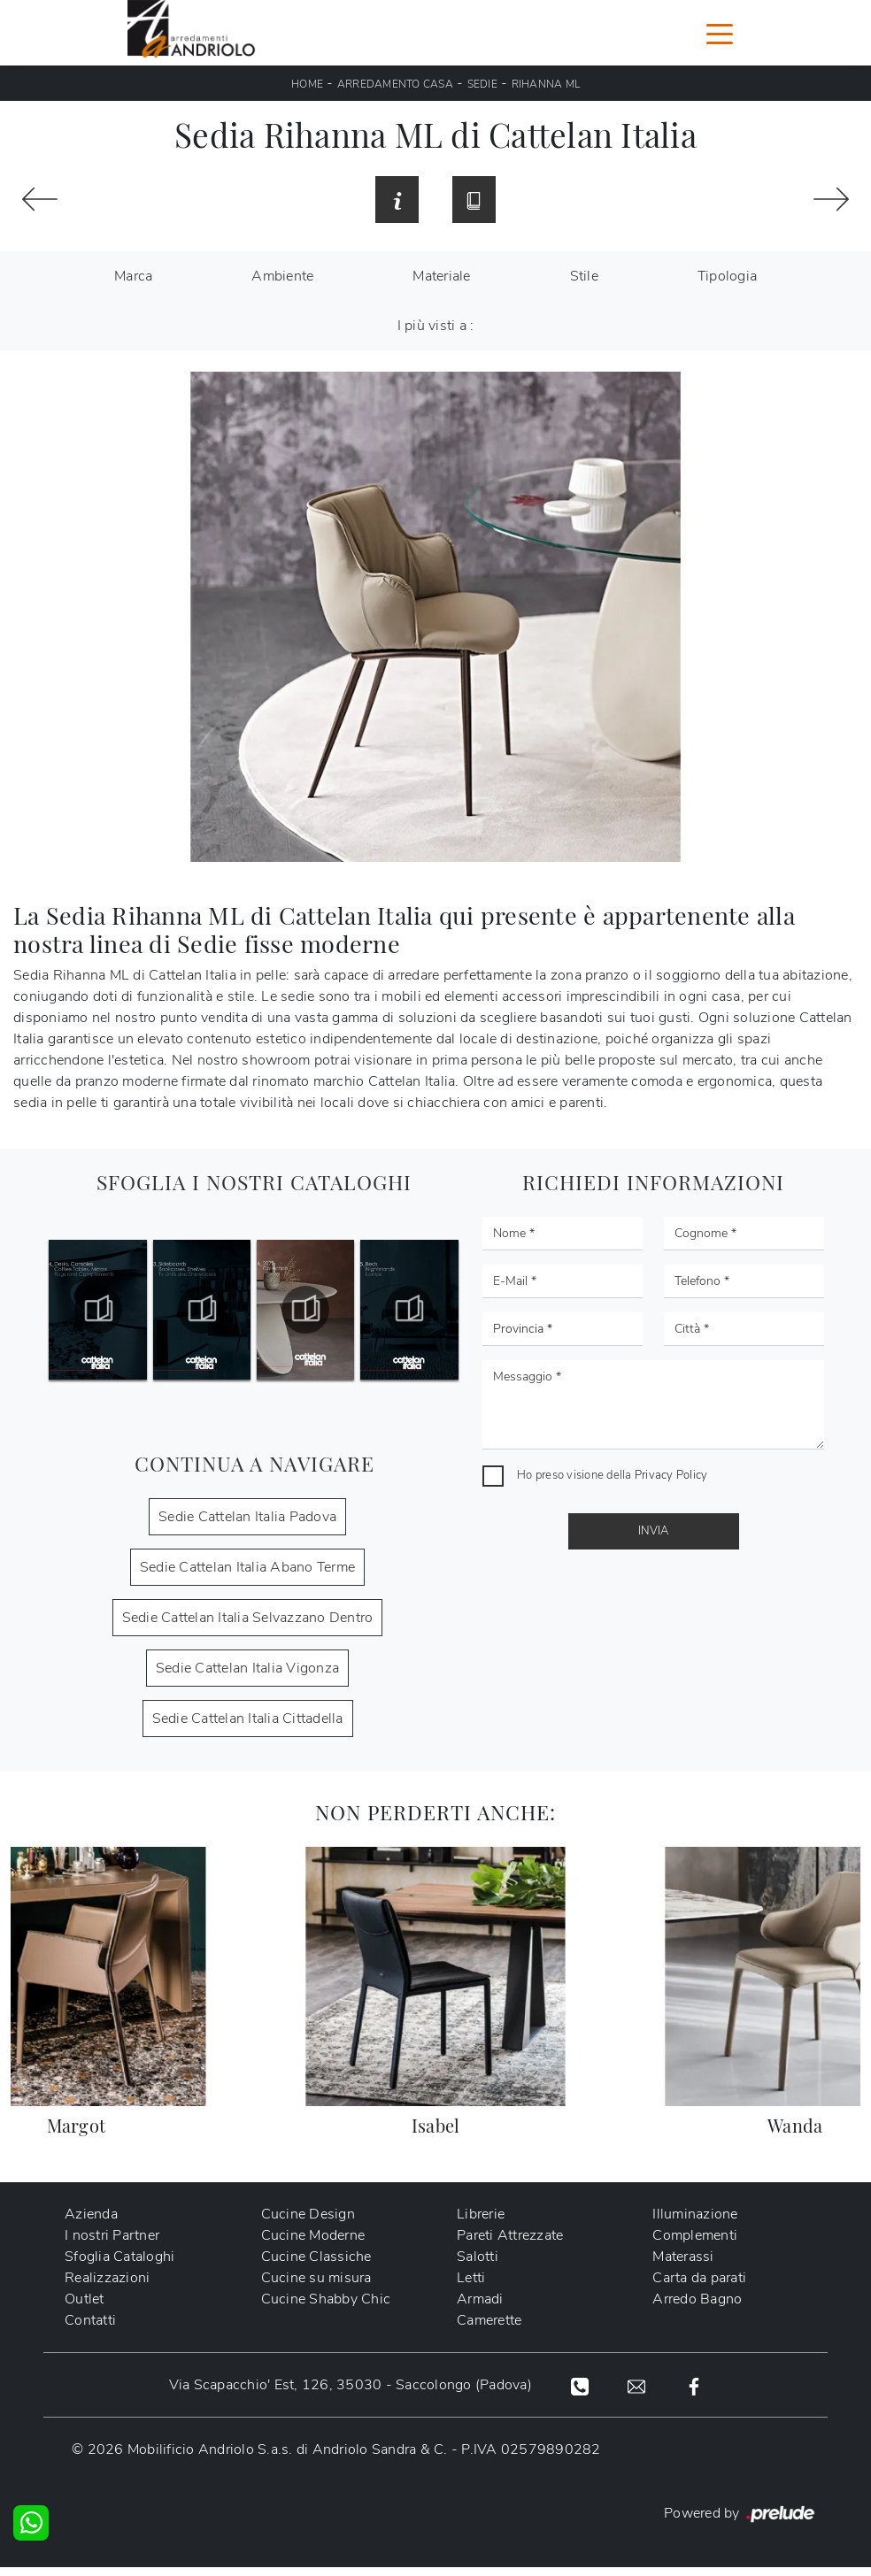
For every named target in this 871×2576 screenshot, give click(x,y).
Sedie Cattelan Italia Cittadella (247, 1727)
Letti (471, 2287)
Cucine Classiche (316, 2266)
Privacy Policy (671, 1484)
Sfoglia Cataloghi (119, 2266)
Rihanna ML (546, 84)
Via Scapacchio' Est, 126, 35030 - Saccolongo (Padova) (348, 2394)
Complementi (694, 2245)
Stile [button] (584, 285)
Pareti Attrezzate (510, 2245)
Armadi (480, 2308)
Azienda (91, 2224)
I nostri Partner (112, 2245)
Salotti (477, 2266)
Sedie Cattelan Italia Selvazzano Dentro (248, 1626)
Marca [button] (133, 285)
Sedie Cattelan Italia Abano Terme (247, 1576)
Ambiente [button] (282, 285)
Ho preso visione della (612, 1484)
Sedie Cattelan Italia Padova (247, 1525)
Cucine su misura (316, 2287)
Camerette (489, 2330)
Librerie (481, 2224)
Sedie (482, 84)
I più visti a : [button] (435, 334)
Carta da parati (699, 2287)
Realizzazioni (107, 2287)
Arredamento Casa (395, 84)
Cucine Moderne (313, 2245)
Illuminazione (694, 2224)
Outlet (84, 2308)
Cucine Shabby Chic (326, 2308)
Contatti (90, 2330)
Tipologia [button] (727, 285)
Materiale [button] (441, 285)
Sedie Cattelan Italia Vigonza (247, 1677)
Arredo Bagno (697, 2308)
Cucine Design (308, 2224)
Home (307, 84)
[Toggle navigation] (720, 32)
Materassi (682, 2266)
